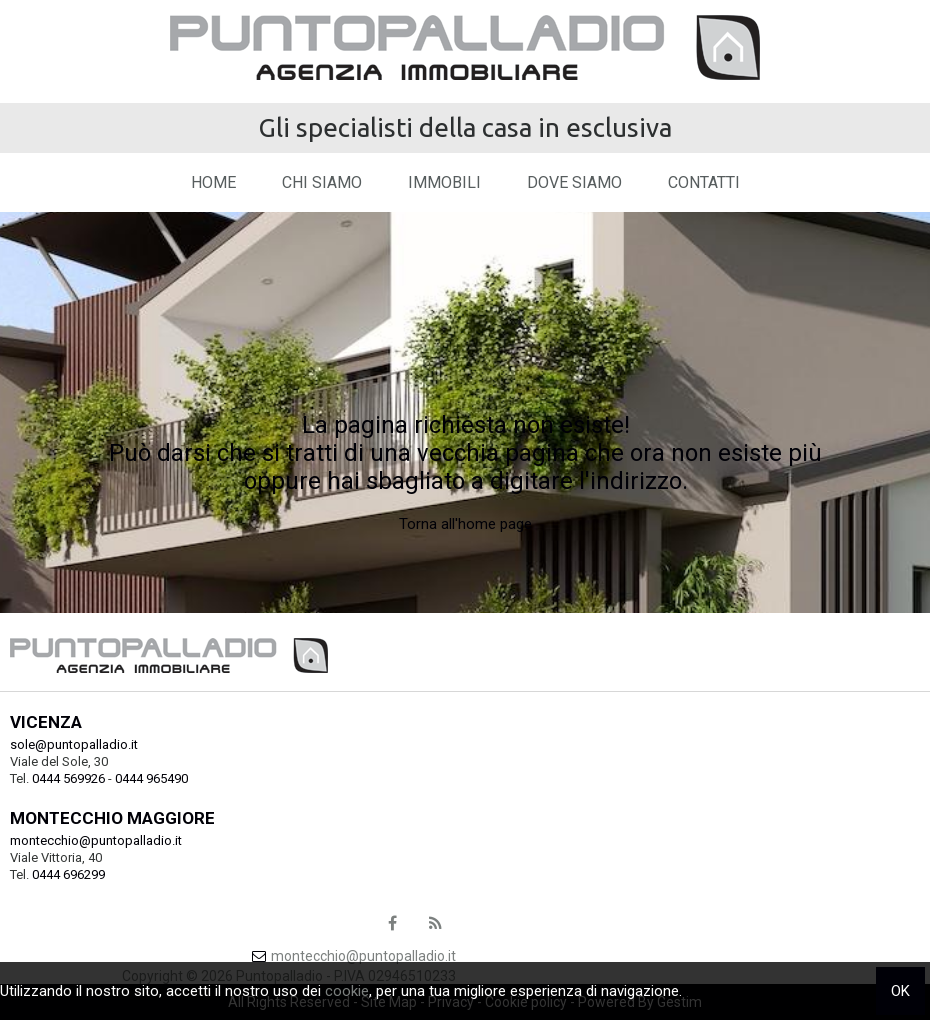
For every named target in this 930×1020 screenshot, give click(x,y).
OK (900, 991)
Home (213, 182)
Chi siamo (322, 182)
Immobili (444, 182)
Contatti (704, 182)
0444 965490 (151, 778)
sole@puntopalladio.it (74, 744)
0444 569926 (68, 778)
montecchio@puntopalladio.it (96, 840)
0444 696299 (68, 874)
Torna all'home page (465, 524)
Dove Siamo (574, 182)
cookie (347, 991)
